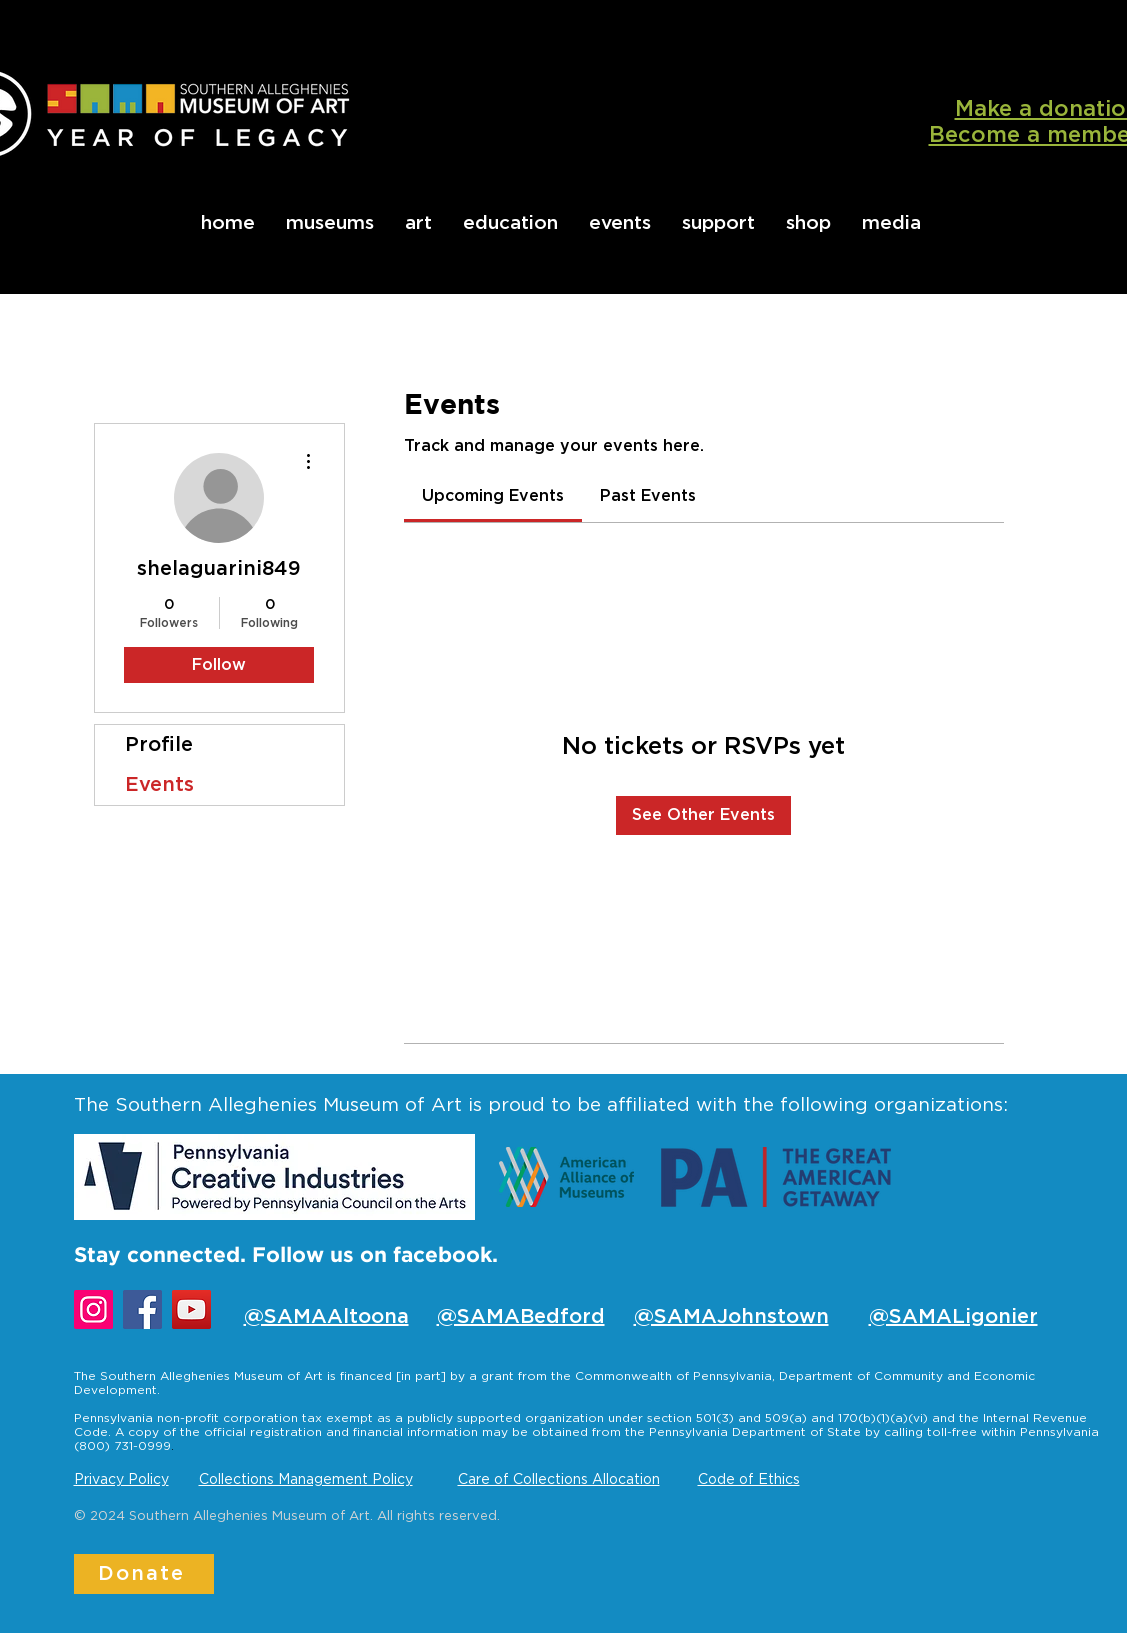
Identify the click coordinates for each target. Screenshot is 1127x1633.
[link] (493, 496)
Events (159, 785)
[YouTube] (191, 1309)
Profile (159, 745)
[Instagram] (93, 1309)
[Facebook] (142, 1309)
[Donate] (144, 1574)
